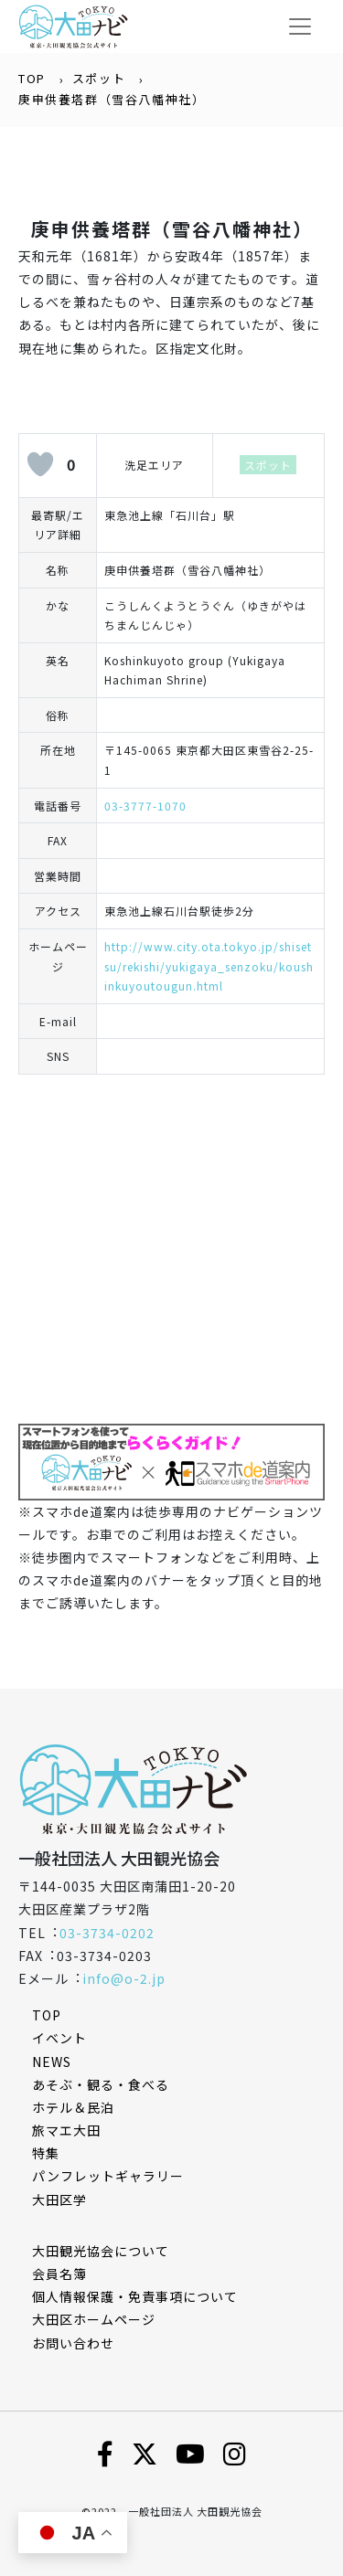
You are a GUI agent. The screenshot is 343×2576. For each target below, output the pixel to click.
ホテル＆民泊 (73, 2107)
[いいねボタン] (40, 464)
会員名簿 (59, 2273)
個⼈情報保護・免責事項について (135, 2296)
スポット (98, 78)
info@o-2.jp (124, 1978)
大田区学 (59, 2199)
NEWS (51, 2061)
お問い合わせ (73, 2343)
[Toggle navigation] (300, 26)
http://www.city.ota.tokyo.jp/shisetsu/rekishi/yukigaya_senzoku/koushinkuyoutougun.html (209, 965)
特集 (45, 2153)
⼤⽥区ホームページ (93, 2319)
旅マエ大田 (66, 2130)
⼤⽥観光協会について (100, 2251)
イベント (59, 2038)
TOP (32, 78)
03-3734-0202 (107, 1933)
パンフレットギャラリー (108, 2176)
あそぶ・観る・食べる (100, 2084)
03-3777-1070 (145, 805)
